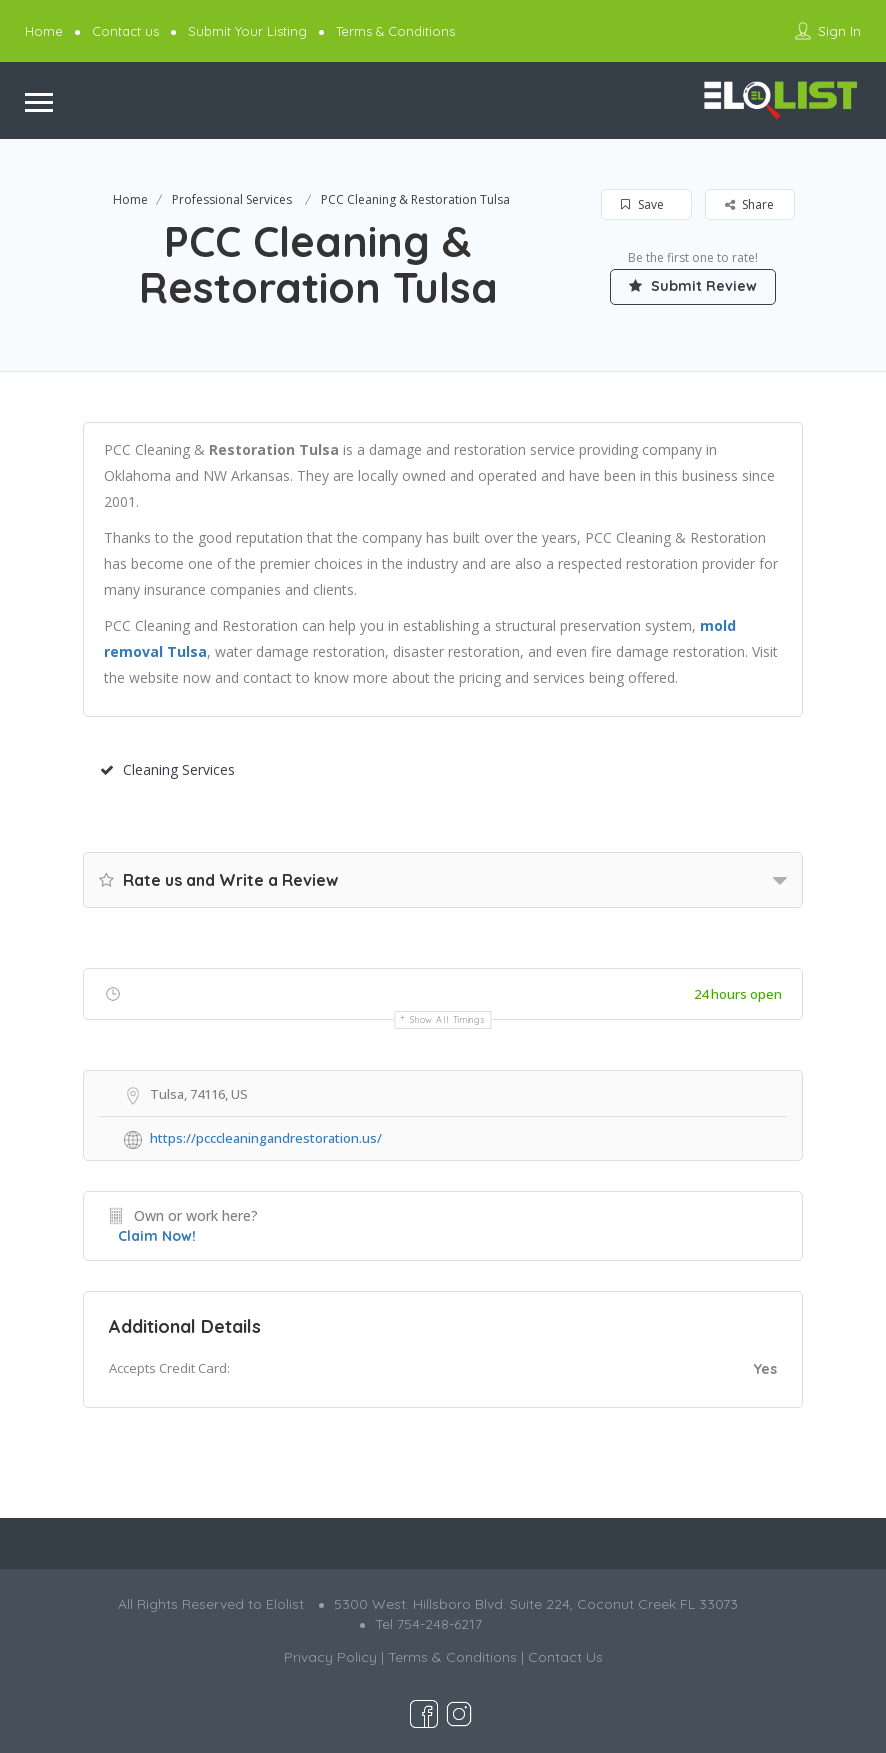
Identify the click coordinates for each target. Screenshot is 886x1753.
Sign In (839, 31)
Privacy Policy (330, 1657)
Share (749, 204)
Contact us (125, 31)
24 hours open (738, 994)
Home (44, 31)
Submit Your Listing (247, 31)
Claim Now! (157, 1236)
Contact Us (565, 1657)
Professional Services (232, 199)
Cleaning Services (167, 769)
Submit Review (693, 286)
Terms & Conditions (395, 31)
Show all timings (447, 1019)
